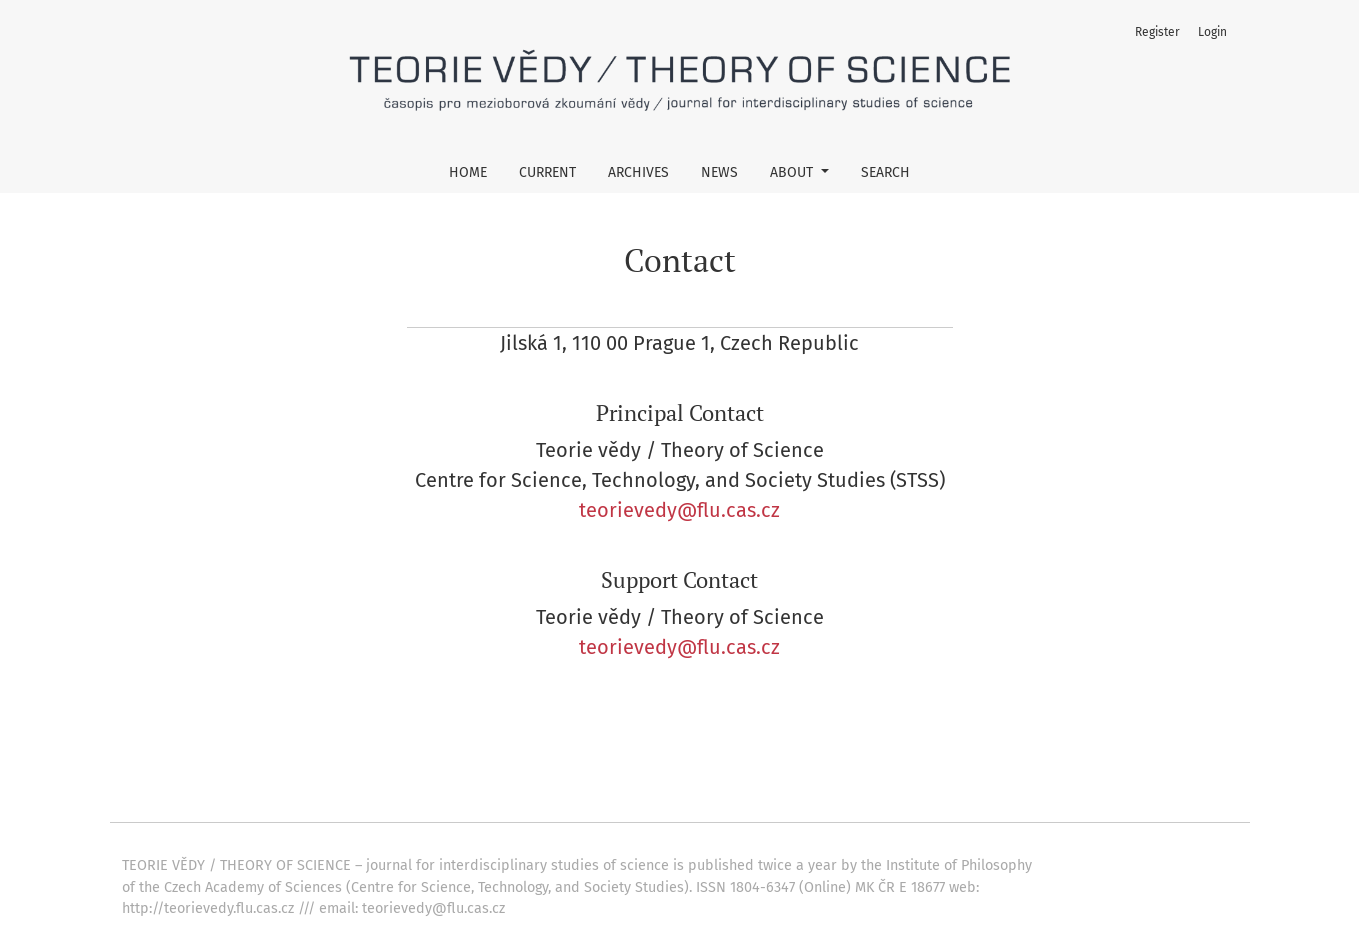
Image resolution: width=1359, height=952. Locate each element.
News (719, 172)
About (793, 172)
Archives (638, 172)
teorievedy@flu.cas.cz (679, 510)
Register (1157, 32)
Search (885, 172)
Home (468, 172)
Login (1212, 32)
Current (547, 172)
